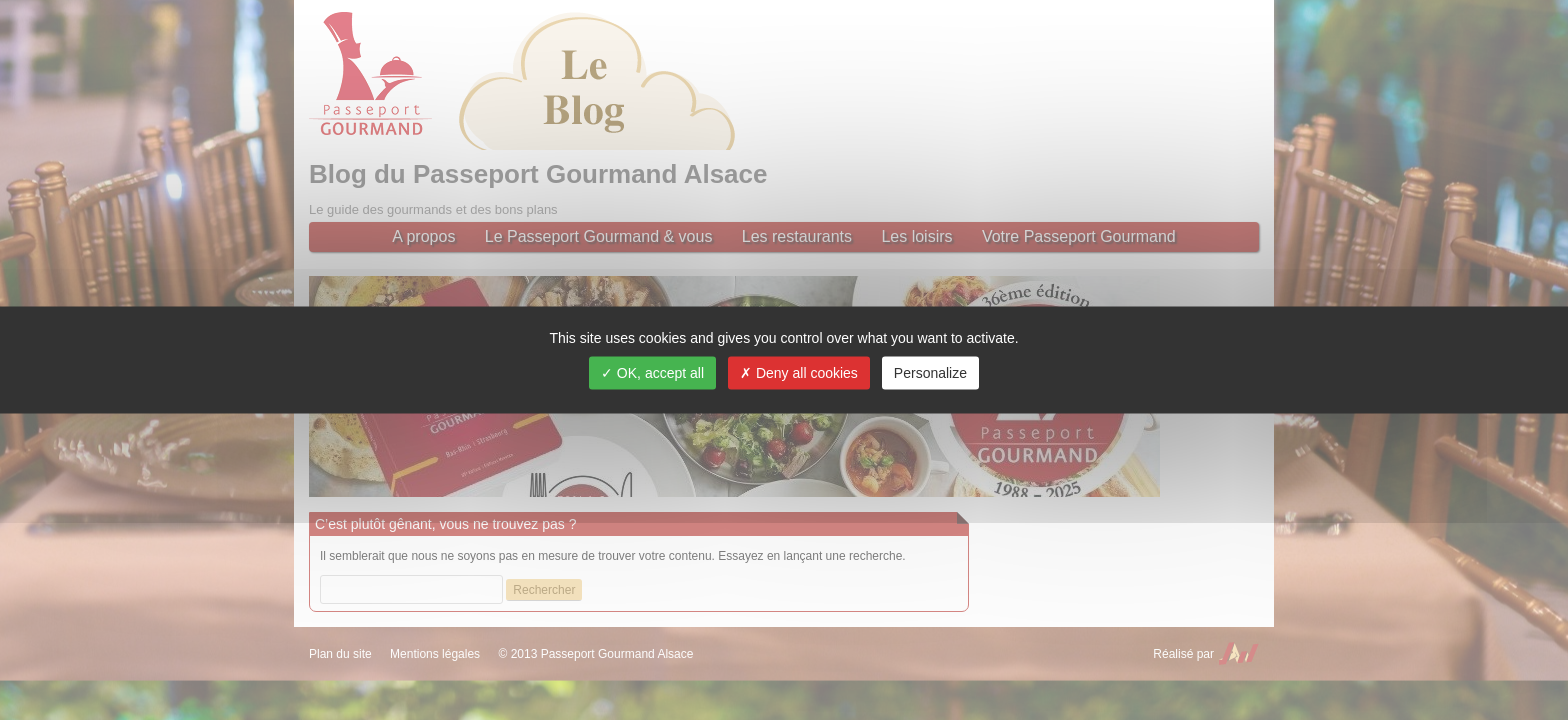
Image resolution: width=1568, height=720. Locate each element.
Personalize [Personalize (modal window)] (930, 373)
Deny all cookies (799, 373)
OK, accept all (652, 373)
